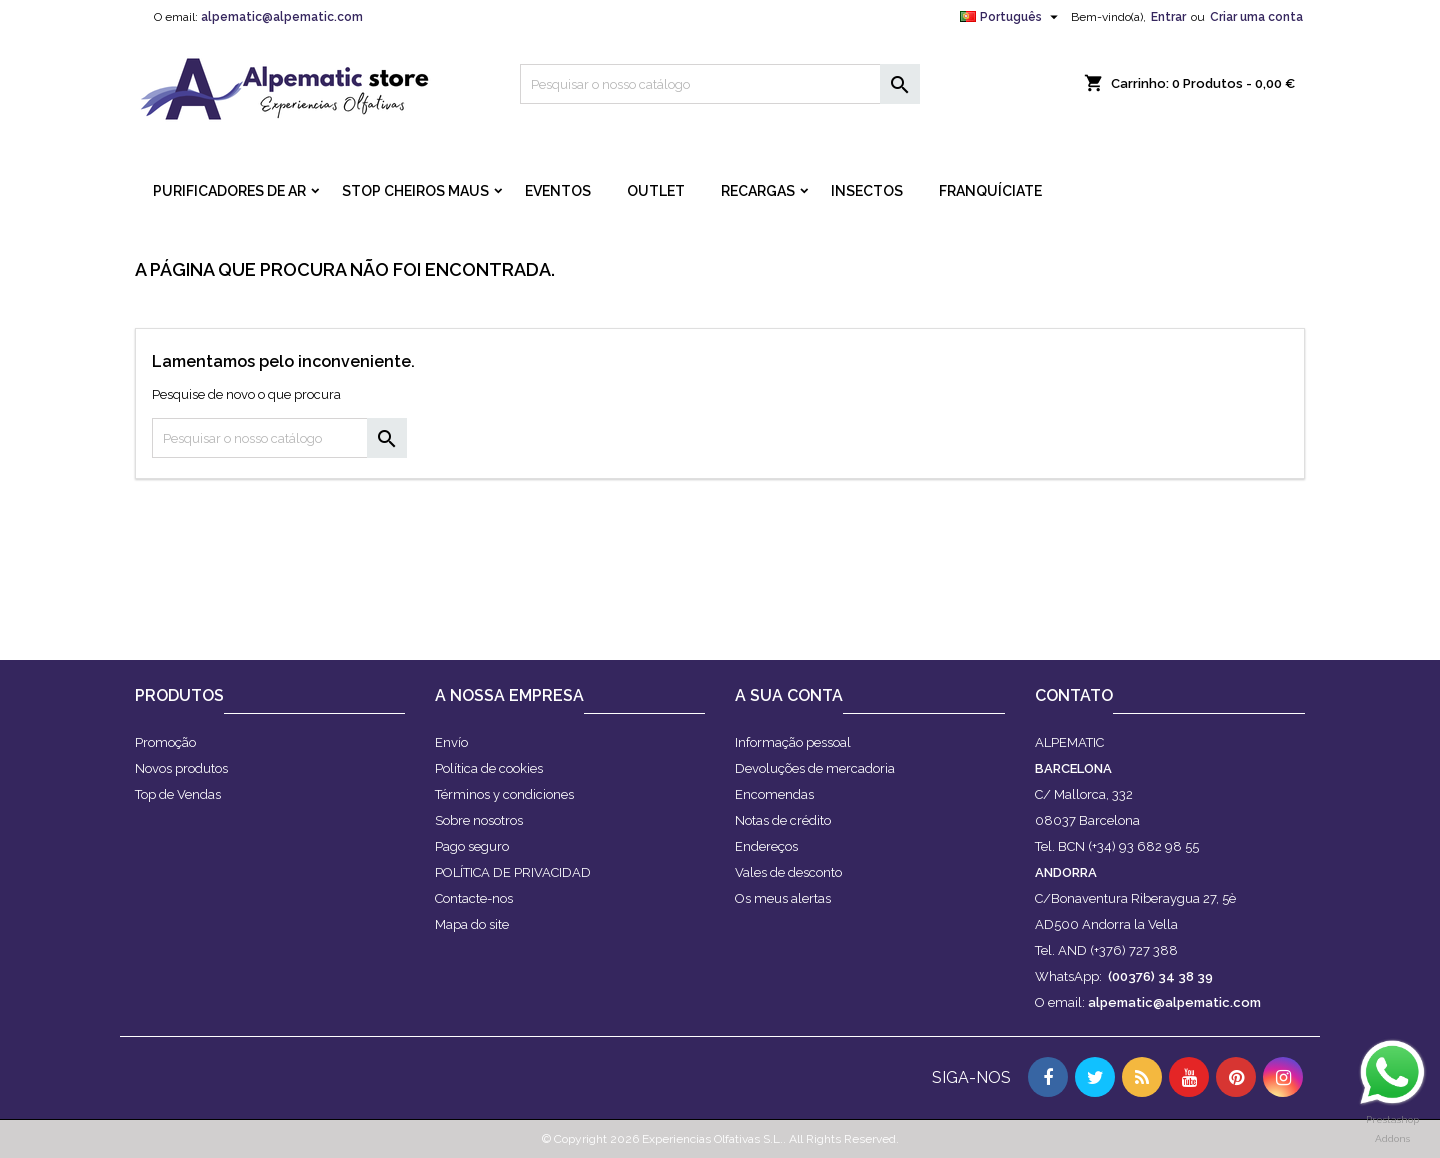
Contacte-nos (474, 898)
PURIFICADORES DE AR (229, 191)
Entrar (1168, 17)
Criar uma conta (1256, 17)
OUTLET (656, 191)
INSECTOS (867, 191)
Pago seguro (472, 846)
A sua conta (789, 695)
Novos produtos (181, 768)
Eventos (558, 191)
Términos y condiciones (504, 794)
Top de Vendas (178, 794)
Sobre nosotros (479, 820)
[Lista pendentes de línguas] (1011, 17)
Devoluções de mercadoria (815, 768)
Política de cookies (489, 768)
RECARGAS (758, 191)
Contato (1074, 695)
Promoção (165, 742)
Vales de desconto (788, 872)
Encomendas (774, 794)
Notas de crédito (783, 820)
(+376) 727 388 (1134, 950)
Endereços (766, 846)
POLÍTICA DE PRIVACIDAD (513, 872)
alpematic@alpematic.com (282, 17)
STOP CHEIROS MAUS (415, 191)
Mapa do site (472, 924)
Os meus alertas (783, 898)
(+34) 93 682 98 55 (1143, 846)
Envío (451, 742)
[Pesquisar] (720, 84)
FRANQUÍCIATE (990, 191)
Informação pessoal (793, 742)
